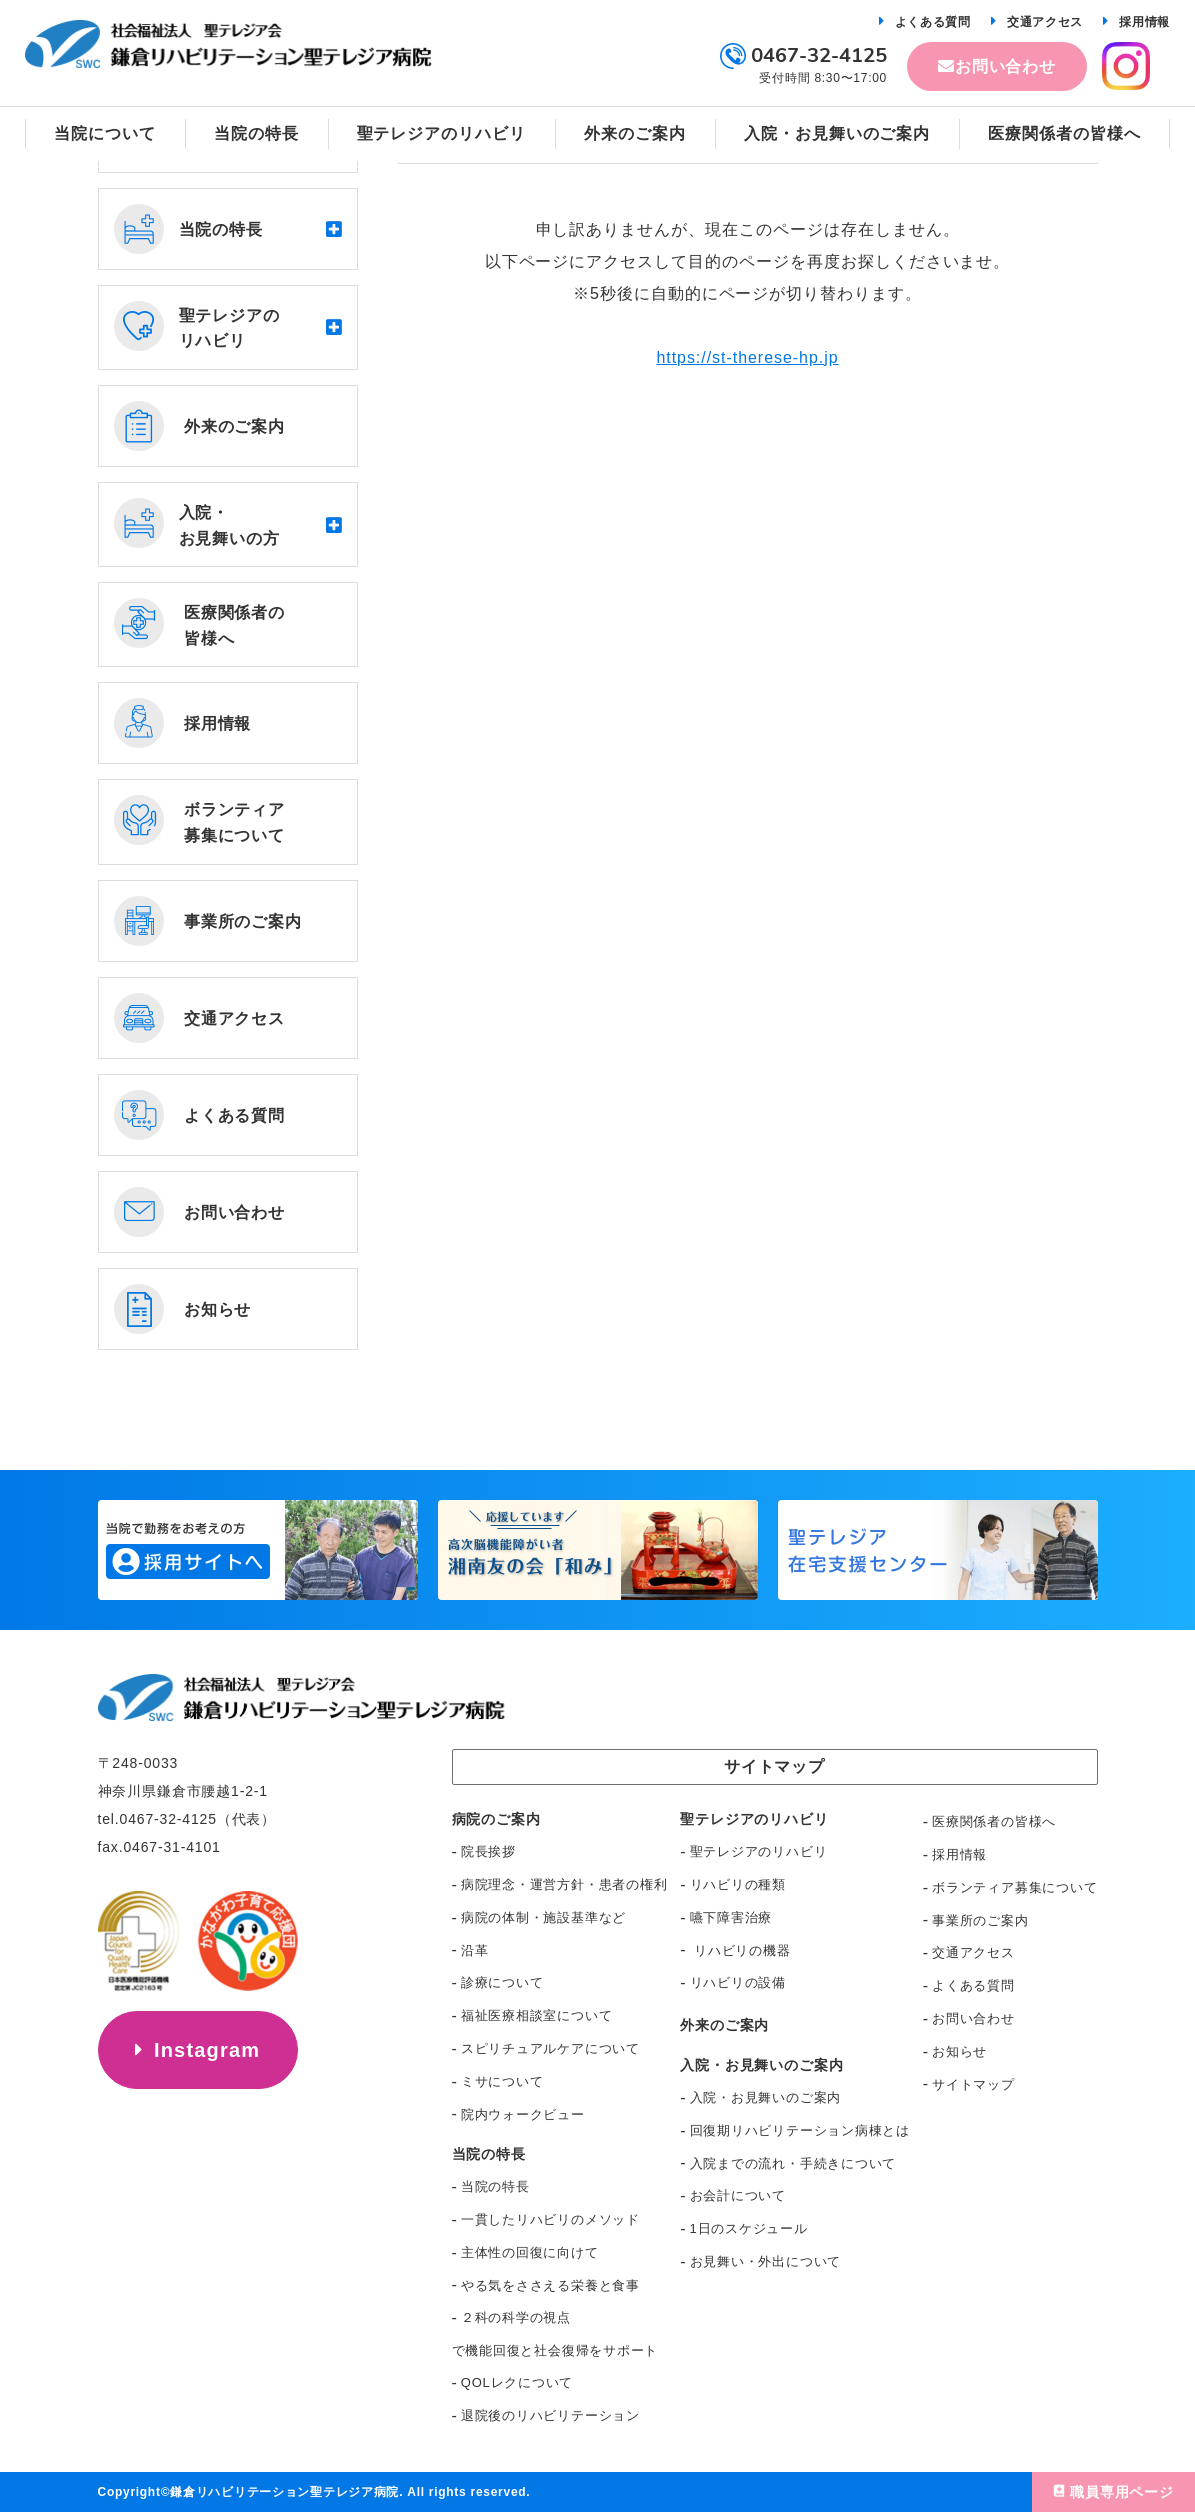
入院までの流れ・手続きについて (793, 2163)
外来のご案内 (724, 2025)
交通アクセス (1045, 22)
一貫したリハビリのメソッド (550, 2219)
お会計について (738, 2195)
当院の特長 (495, 2186)
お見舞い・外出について (766, 2261)
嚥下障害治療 (731, 1917)
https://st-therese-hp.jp (747, 357)
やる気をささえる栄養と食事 (550, 2285)
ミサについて (502, 2081)
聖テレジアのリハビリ (759, 1851)
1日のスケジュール (749, 2228)
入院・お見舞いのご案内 (766, 2097)
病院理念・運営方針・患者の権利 (564, 1884)
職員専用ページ (1122, 2492)
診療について (502, 1982)
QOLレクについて (517, 2382)
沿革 (475, 1950)
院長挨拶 (488, 1851)
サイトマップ (973, 2084)
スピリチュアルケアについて (550, 2048)
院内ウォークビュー (523, 2114)
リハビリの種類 (738, 1884)
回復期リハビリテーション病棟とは (800, 2130)
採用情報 (1144, 22)
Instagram (207, 2050)
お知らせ (959, 2051)
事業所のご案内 (980, 1920)
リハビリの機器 (740, 1950)
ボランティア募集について (1014, 1887)
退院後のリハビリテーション (550, 2415)
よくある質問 (933, 22)
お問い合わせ (1006, 66)
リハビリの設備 (738, 1982)
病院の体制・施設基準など (543, 1917)
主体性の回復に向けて (530, 2252)
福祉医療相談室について (537, 2015)
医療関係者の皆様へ (994, 1821)
